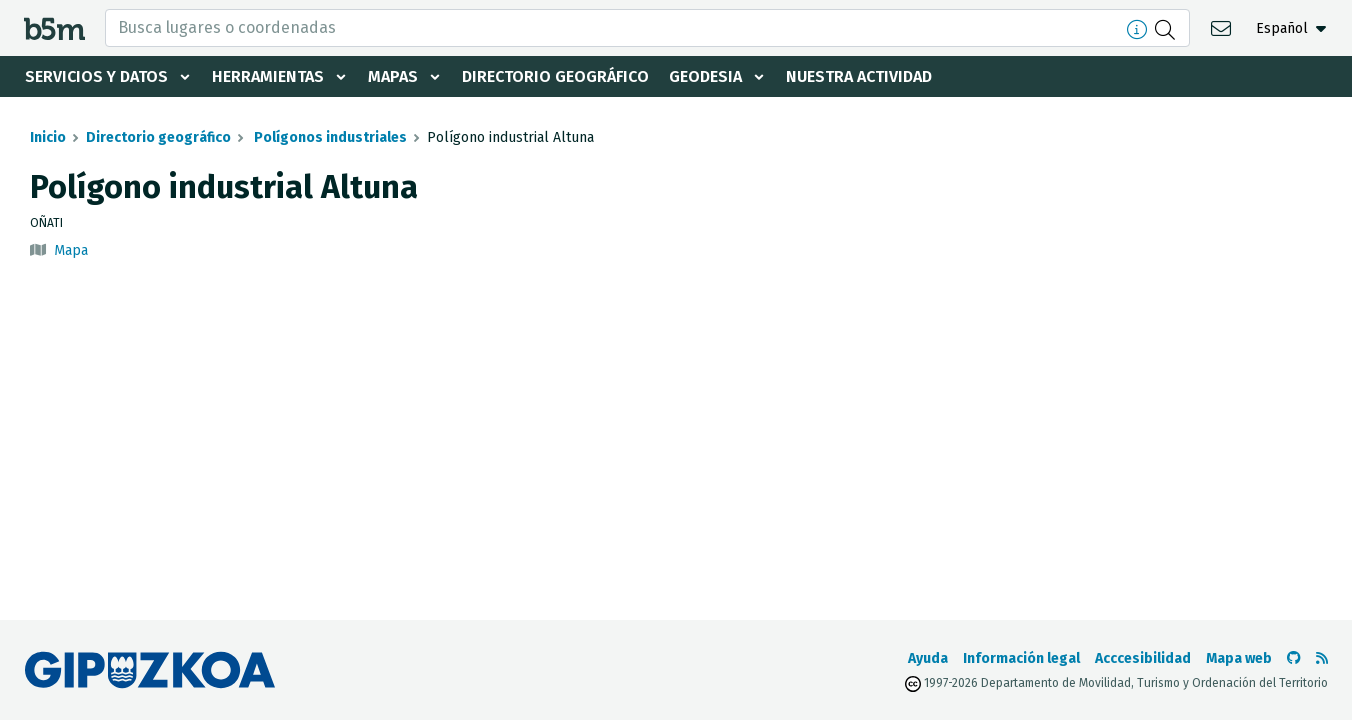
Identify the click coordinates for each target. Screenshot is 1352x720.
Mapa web (1239, 658)
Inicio (48, 137)
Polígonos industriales (329, 137)
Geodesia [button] (705, 76)
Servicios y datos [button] (96, 76)
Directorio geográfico (555, 76)
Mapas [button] (393, 76)
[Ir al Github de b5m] (1294, 658)
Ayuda (928, 658)
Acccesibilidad (1143, 658)
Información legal (1021, 658)
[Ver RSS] (1322, 658)
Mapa (71, 250)
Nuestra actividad (859, 76)
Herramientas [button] (268, 76)
